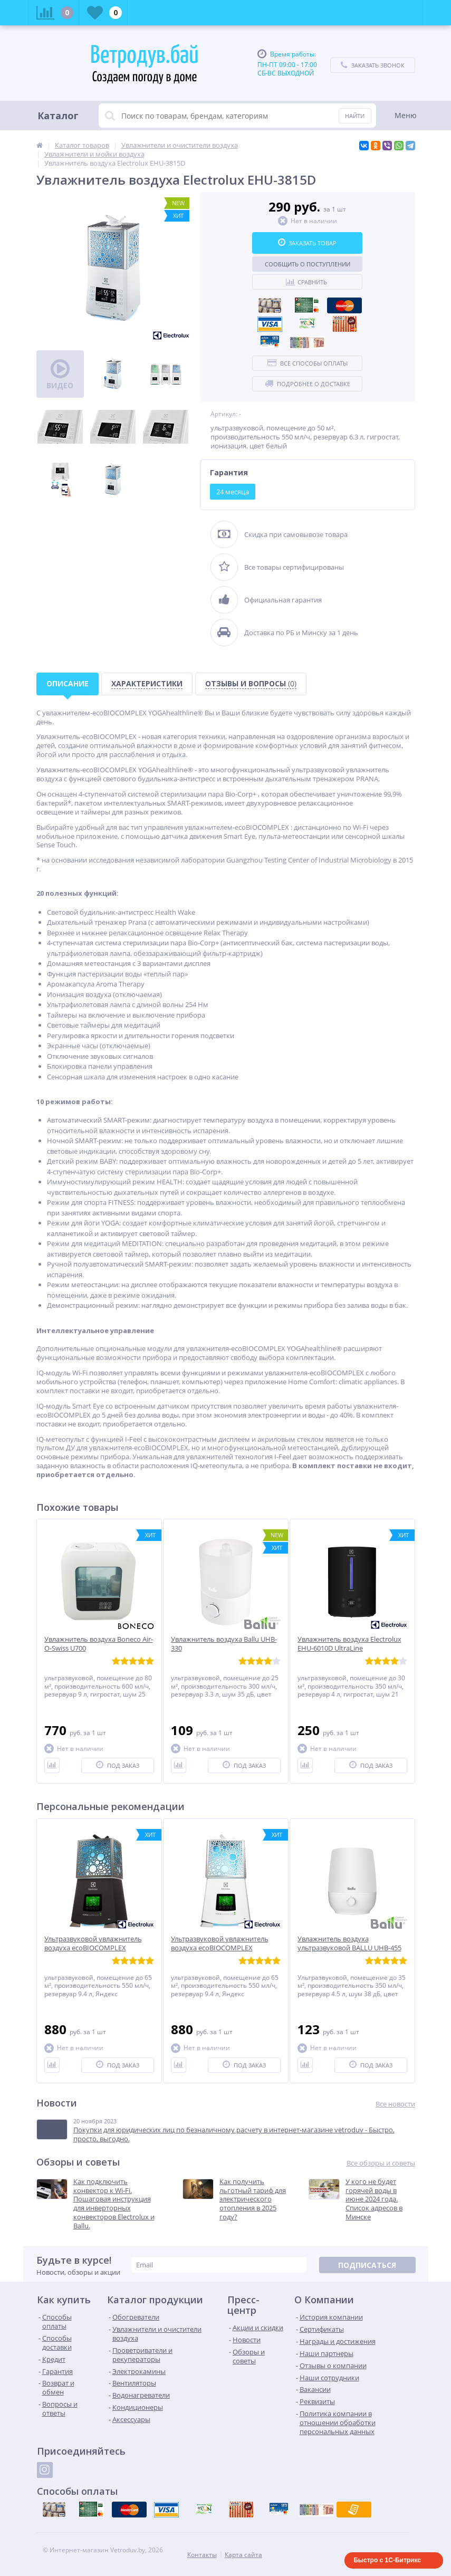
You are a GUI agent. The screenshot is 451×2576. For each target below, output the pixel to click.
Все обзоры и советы (381, 2163)
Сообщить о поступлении (307, 264)
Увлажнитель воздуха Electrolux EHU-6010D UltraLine (349, 1644)
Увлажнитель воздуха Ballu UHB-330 (224, 1644)
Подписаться (367, 2265)
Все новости (395, 2104)
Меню (406, 115)
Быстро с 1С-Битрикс (387, 2560)
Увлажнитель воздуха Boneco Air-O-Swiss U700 (98, 1644)
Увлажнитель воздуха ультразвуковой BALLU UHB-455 (349, 1943)
